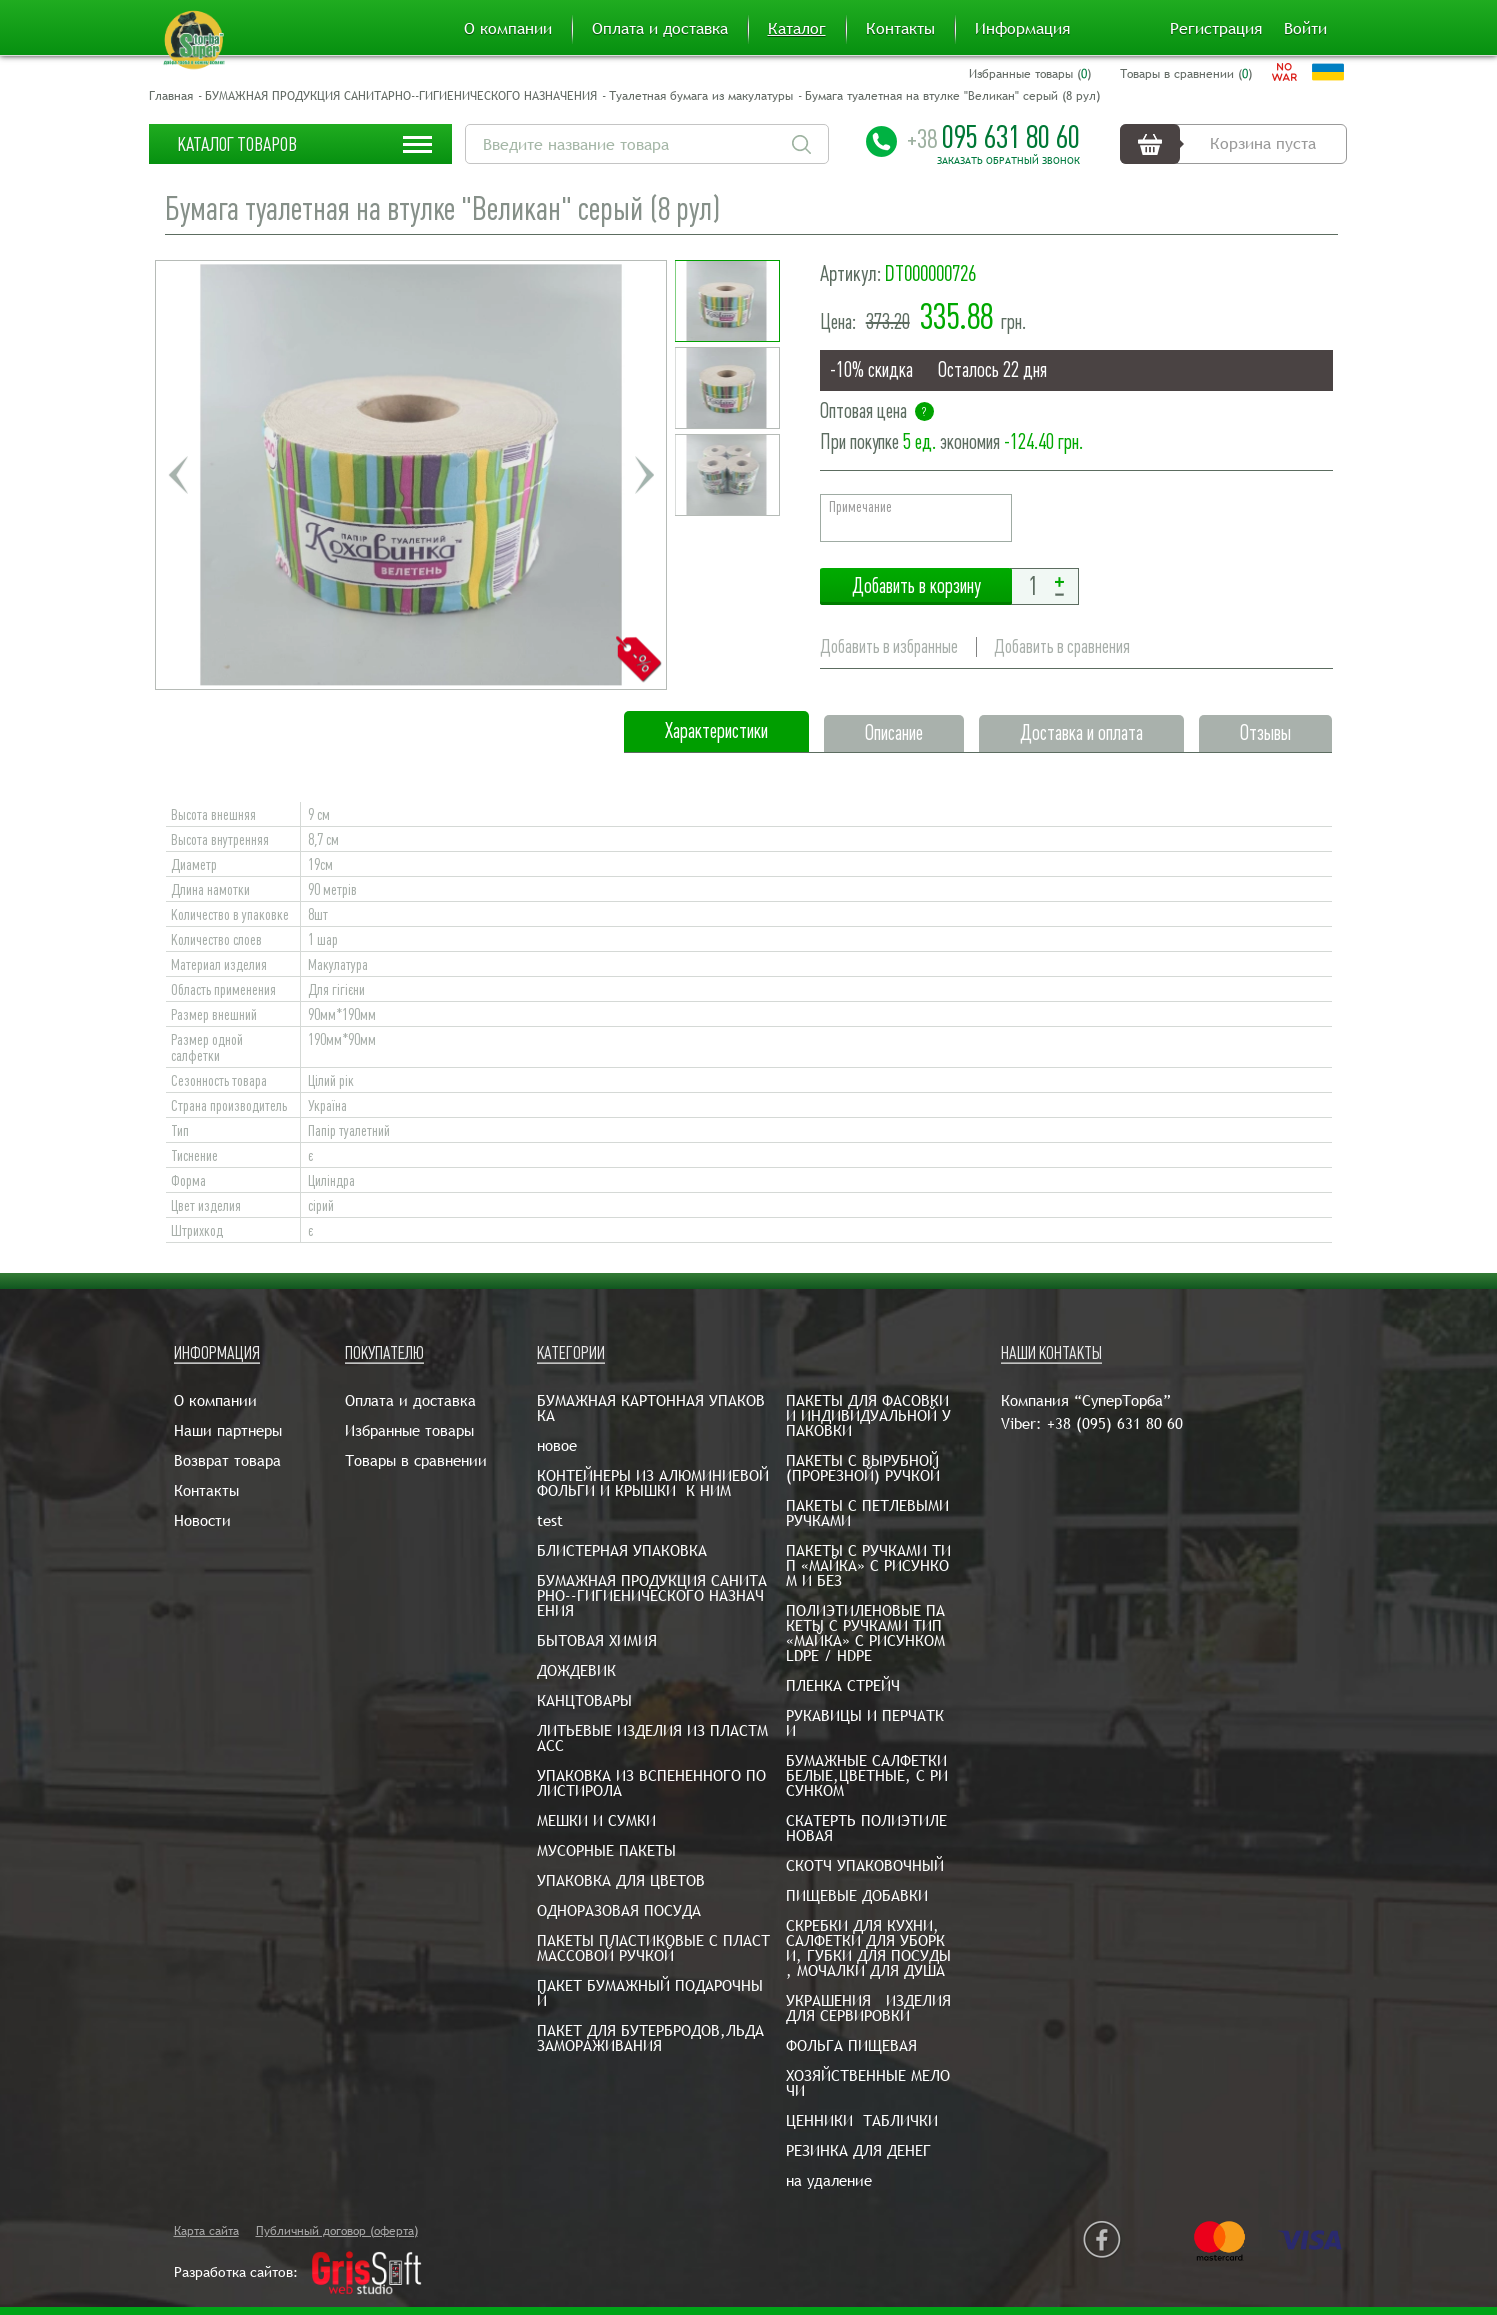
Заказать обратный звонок (1008, 161)
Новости (202, 1520)
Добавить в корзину (916, 586)
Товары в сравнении (416, 1460)
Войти (1305, 29)
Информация (1022, 29)
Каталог (797, 29)
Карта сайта (206, 2231)
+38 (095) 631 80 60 (1115, 1423)
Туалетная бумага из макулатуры (701, 96)
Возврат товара (227, 1460)
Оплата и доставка (660, 29)
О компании (508, 29)
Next (644, 475)
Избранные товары (409, 1430)
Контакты (900, 29)
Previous (178, 475)
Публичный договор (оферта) (337, 2231)
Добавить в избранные (889, 646)
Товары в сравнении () (1186, 74)
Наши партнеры (228, 1430)
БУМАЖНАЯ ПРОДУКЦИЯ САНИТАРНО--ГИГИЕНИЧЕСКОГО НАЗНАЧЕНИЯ (401, 96)
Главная (171, 96)
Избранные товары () (1030, 74)
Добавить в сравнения (1062, 646)
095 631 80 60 (993, 137)
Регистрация (1216, 29)
